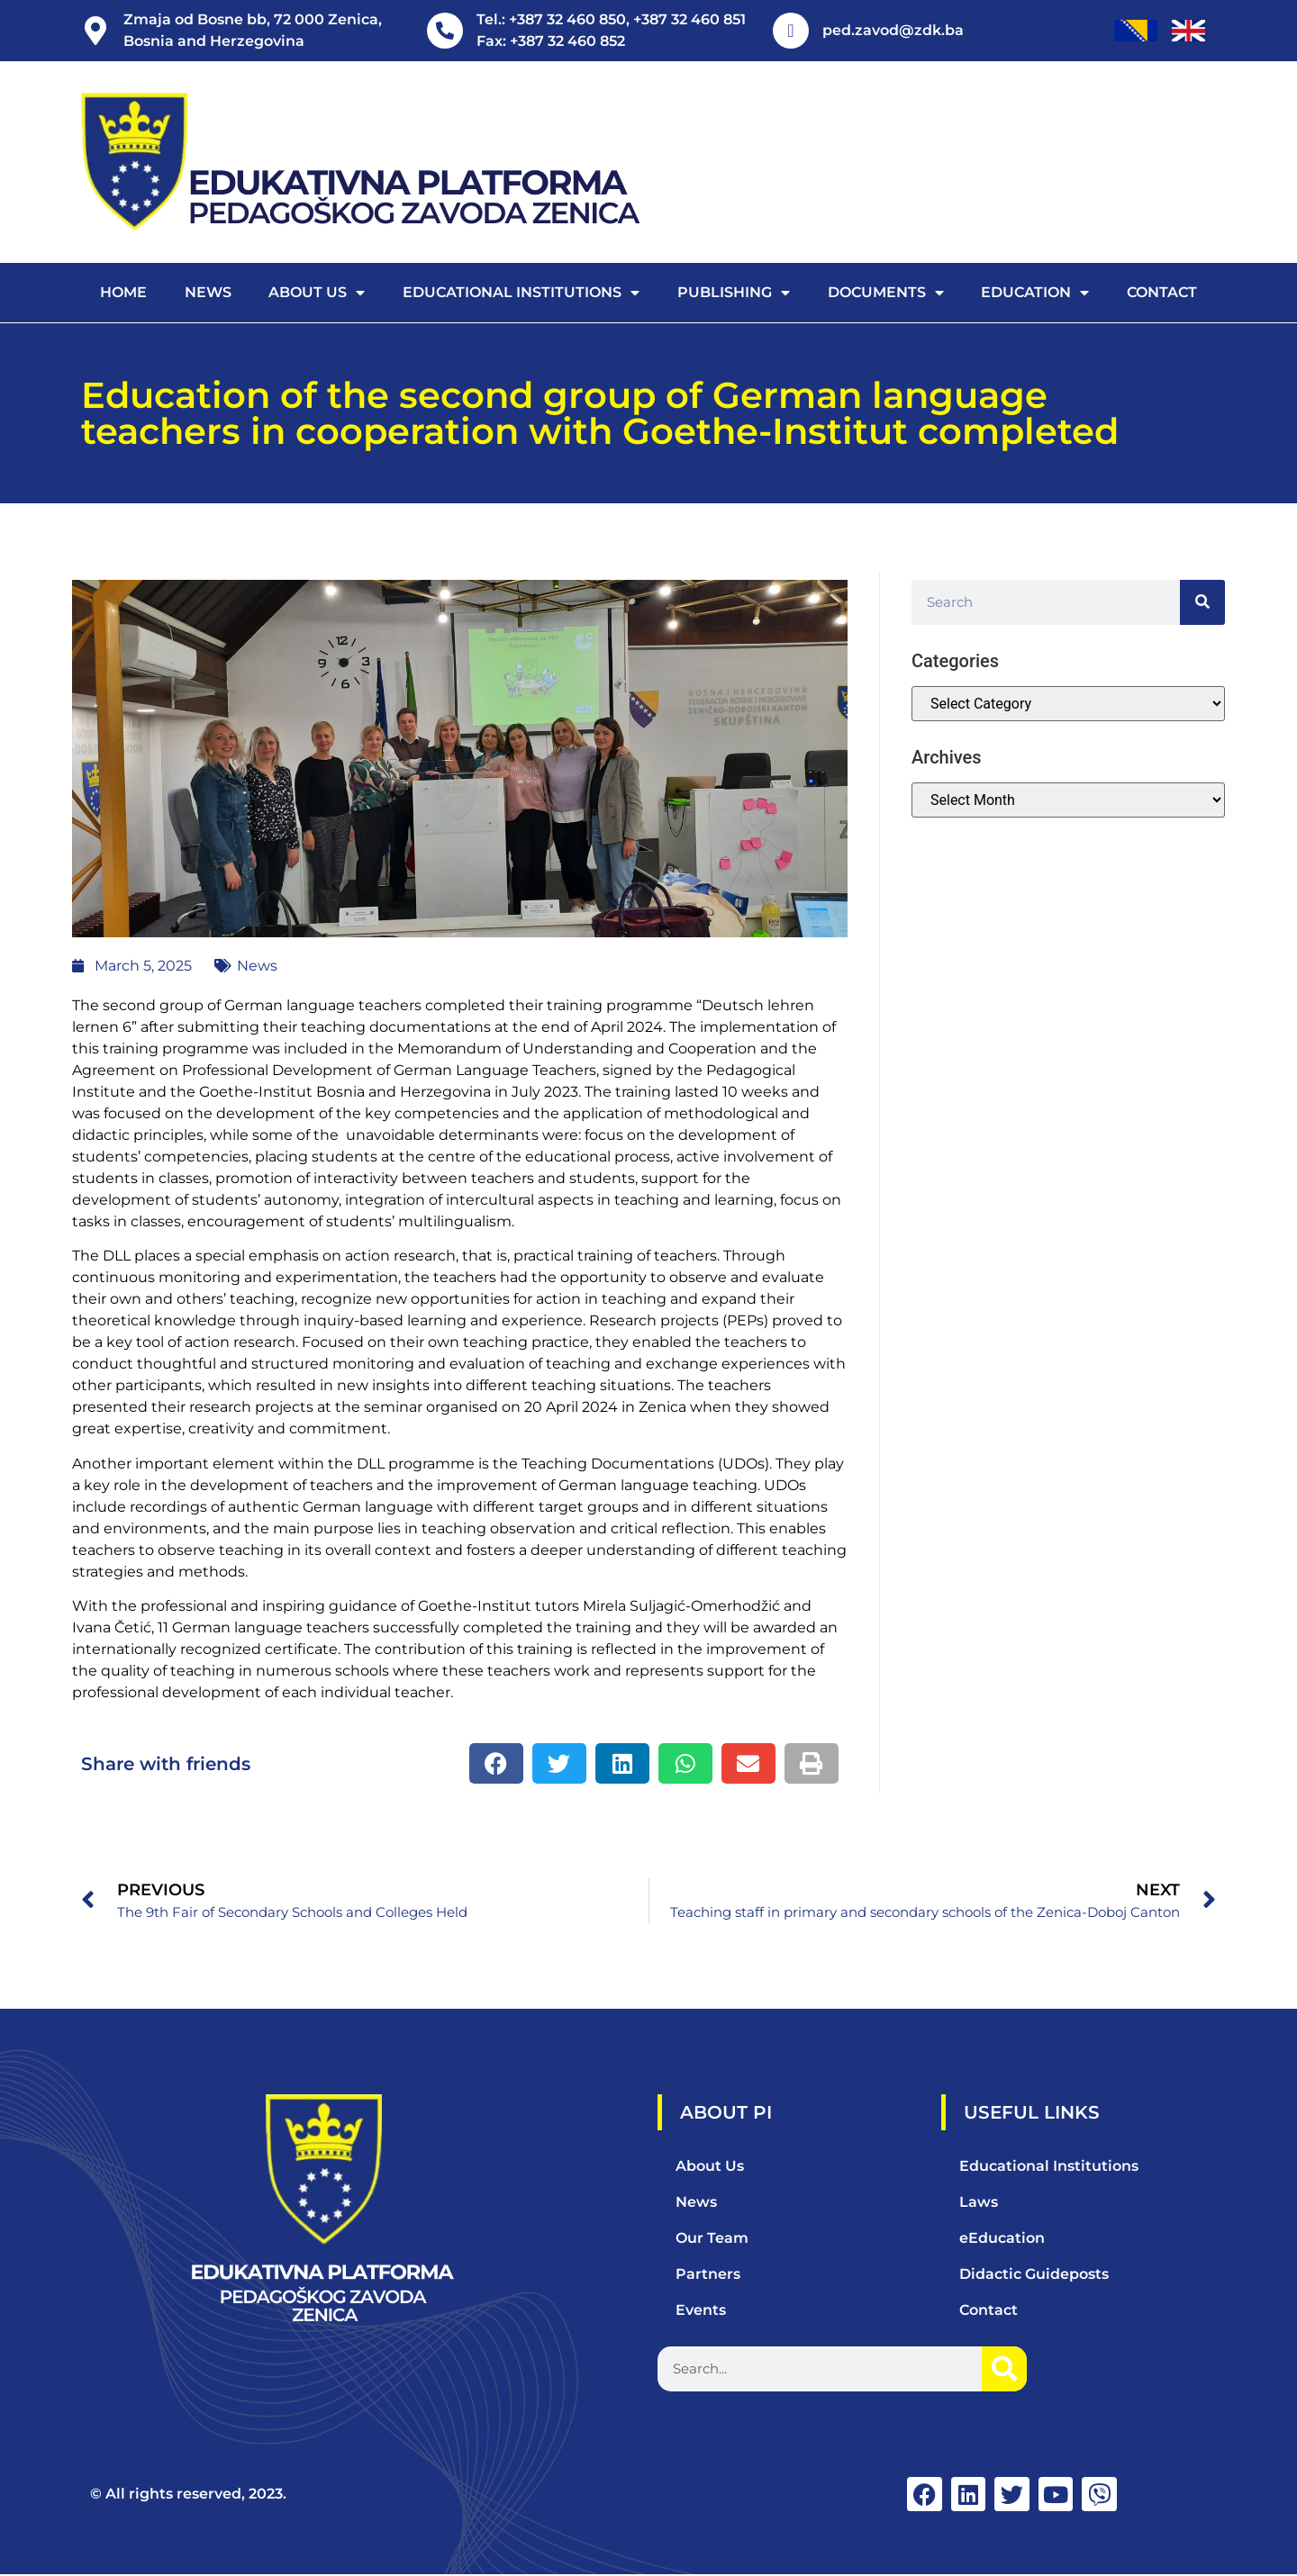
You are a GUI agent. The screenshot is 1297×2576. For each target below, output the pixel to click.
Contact (1162, 292)
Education (1035, 292)
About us (316, 292)
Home (123, 292)
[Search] (1202, 602)
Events (701, 2309)
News (208, 292)
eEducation (1002, 2237)
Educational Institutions (521, 292)
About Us (710, 2165)
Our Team (712, 2237)
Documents (886, 292)
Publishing (733, 292)
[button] (496, 1763)
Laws (978, 2201)
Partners (708, 2273)
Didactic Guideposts (1034, 2273)
